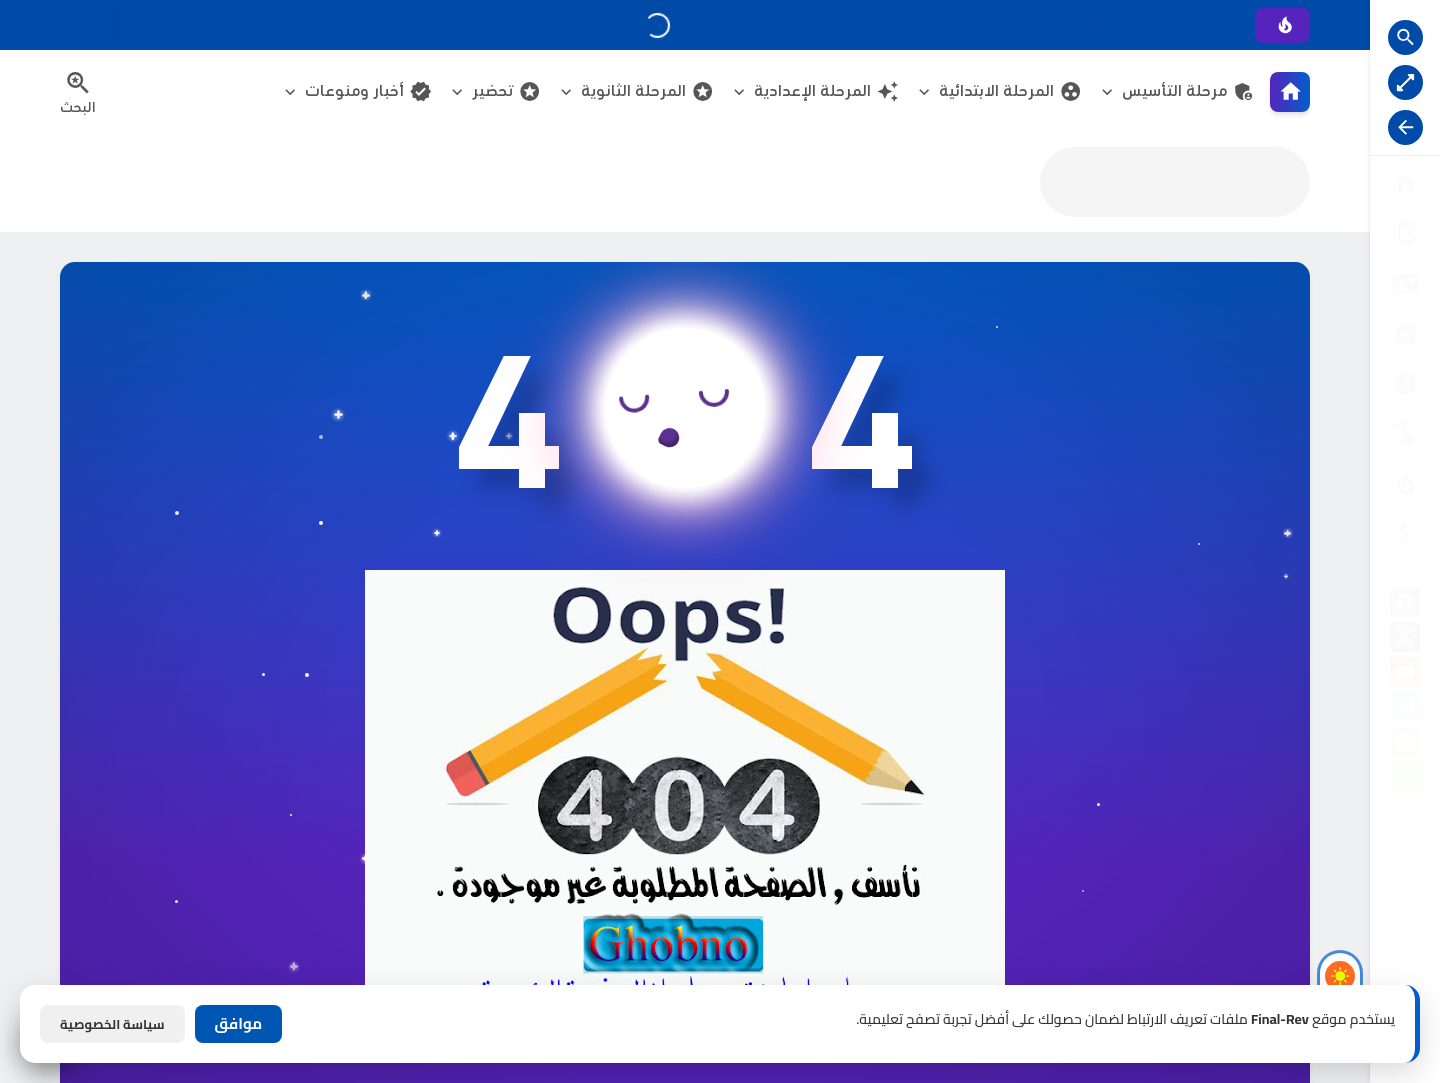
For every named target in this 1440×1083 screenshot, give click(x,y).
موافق (239, 1023)
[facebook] (1405, 605)
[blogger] (1405, 745)
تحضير (506, 91)
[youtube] (1405, 675)
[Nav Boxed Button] (1405, 82)
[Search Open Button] (1405, 37)
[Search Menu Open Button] (78, 92)
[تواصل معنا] (1405, 433)
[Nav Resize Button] (1405, 127)
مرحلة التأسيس (1188, 91)
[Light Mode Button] (1340, 976)
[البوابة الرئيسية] (1405, 183)
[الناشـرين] (1405, 483)
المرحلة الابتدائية (1010, 91)
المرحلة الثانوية (647, 91)
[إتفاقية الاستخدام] (1405, 333)
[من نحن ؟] (1405, 233)
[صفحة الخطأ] (1405, 533)
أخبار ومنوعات (368, 91)
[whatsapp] (1405, 780)
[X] (1405, 640)
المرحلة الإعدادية (826, 91)
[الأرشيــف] (1405, 383)
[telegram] (1405, 710)
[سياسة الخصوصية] (1405, 283)
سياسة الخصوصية (112, 1024)
